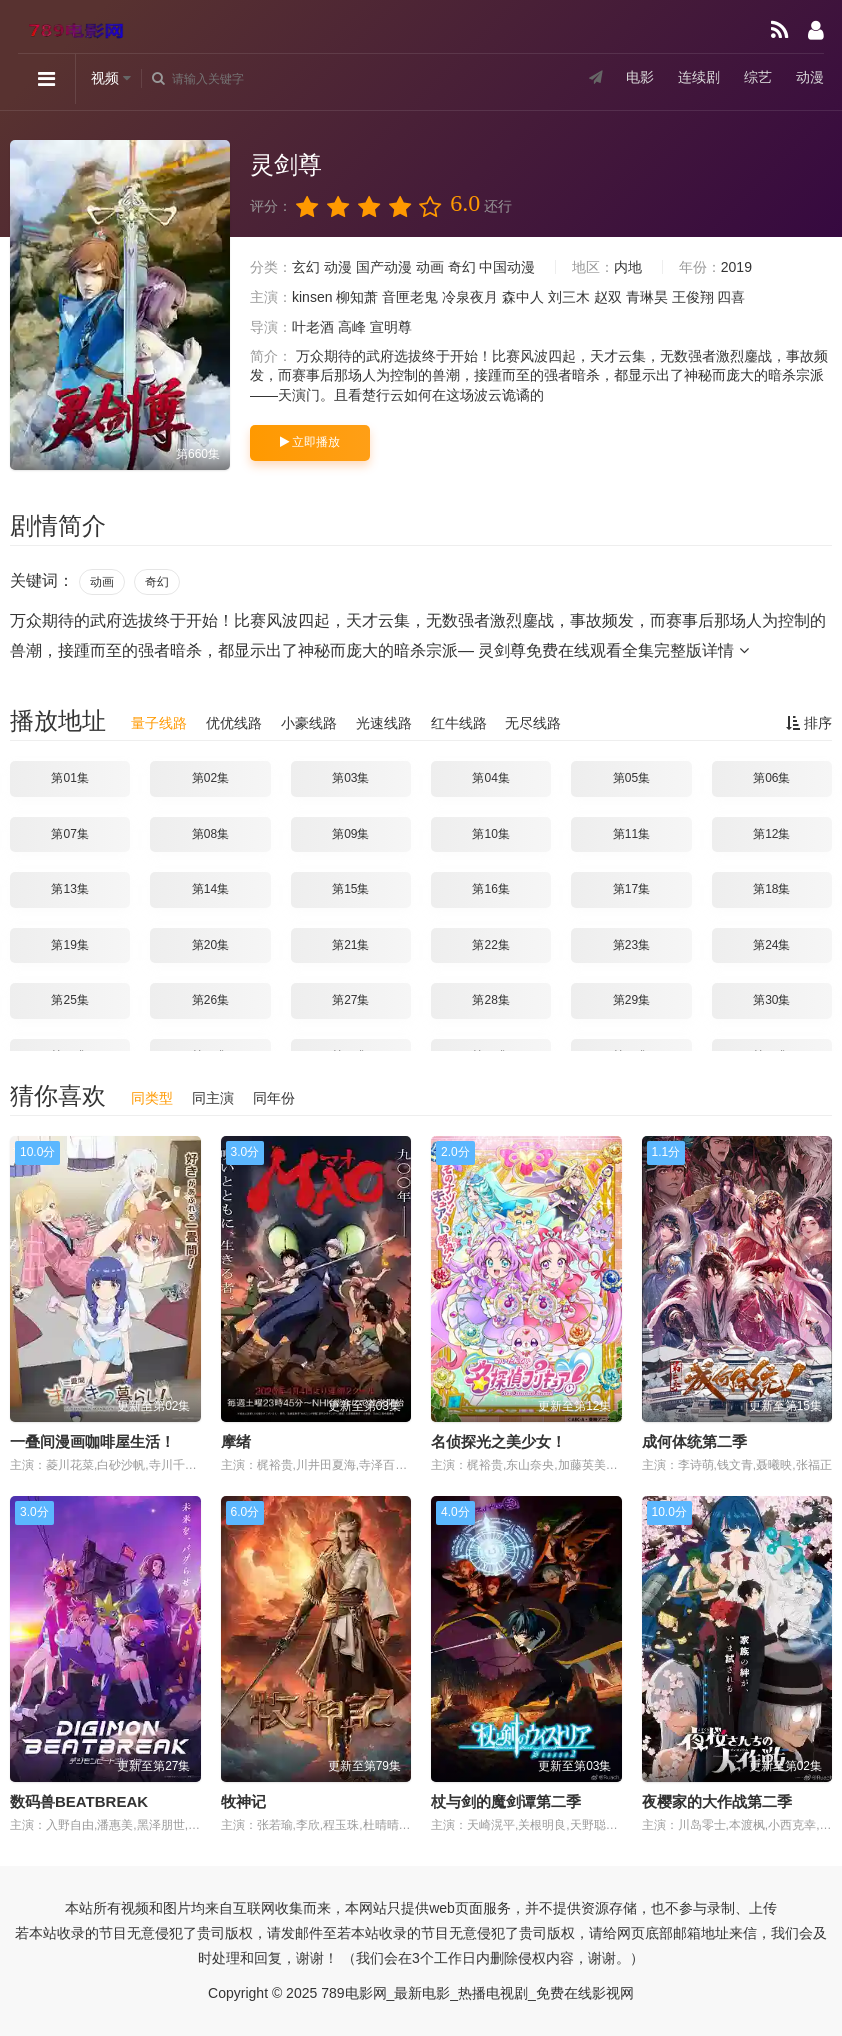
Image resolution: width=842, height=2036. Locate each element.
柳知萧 (357, 297)
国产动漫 (384, 267)
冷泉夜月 (470, 297)
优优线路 (234, 723)
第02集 (210, 778)
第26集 (210, 1000)
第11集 (631, 834)
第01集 (69, 778)
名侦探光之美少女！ (498, 1441)
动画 (430, 267)
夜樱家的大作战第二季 (717, 1801)
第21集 (350, 945)
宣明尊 (391, 327)
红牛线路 (459, 723)
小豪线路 (309, 723)
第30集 (771, 1000)
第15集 (350, 889)
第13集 (69, 889)
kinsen (312, 297)
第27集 (350, 1000)
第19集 (69, 945)
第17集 (631, 889)
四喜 (731, 297)
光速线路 (384, 723)
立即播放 (310, 442)
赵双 (608, 297)
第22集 (490, 945)
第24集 (771, 945)
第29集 (631, 1000)
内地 (628, 267)
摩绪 (236, 1441)
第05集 (631, 778)
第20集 (210, 945)
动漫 (808, 79)
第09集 (350, 834)
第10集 (490, 834)
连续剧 (697, 79)
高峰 (352, 327)
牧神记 (243, 1801)
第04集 (490, 778)
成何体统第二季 (694, 1441)
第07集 (69, 834)
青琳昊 (647, 297)
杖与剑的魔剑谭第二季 (506, 1801)
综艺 (756, 79)
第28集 (490, 1000)
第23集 (631, 945)
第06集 (771, 778)
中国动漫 (507, 267)
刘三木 (569, 297)
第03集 (350, 778)
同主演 (213, 1098)
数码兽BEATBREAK (79, 1801)
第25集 (69, 1000)
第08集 (210, 834)
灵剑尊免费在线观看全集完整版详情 (613, 650)
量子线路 (159, 723)
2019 (736, 267)
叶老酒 (313, 327)
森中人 (523, 297)
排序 (809, 723)
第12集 (771, 834)
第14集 (210, 889)
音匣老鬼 (410, 297)
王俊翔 (693, 297)
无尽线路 (533, 723)
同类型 (152, 1098)
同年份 (274, 1098)
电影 (638, 79)
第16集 (490, 889)
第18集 (771, 889)
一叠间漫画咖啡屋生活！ (92, 1441)
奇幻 (462, 267)
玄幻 (306, 267)
